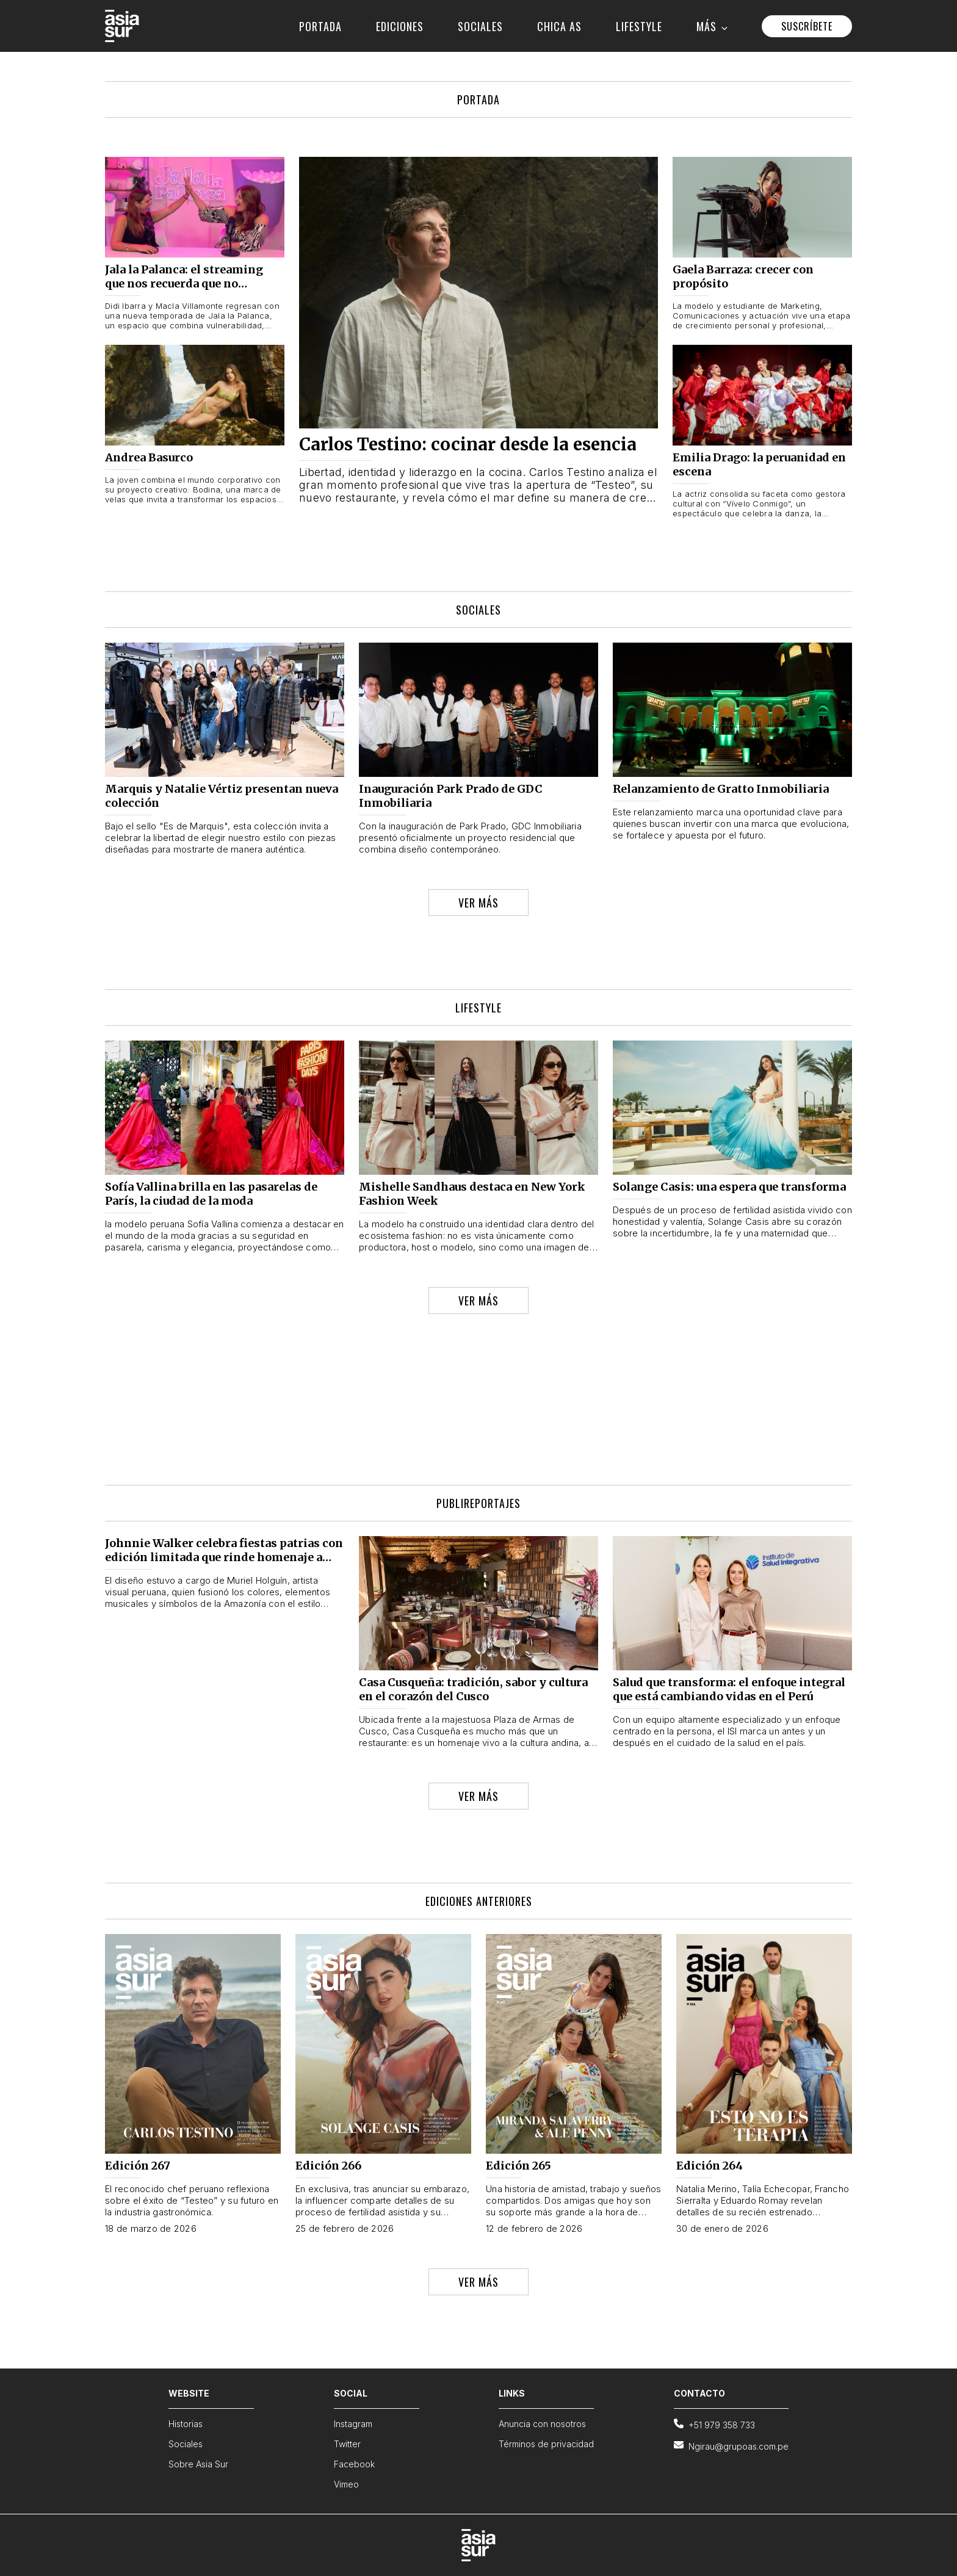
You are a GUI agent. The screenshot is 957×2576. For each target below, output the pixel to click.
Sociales (185, 2444)
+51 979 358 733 (714, 2424)
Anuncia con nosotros (542, 2424)
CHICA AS (559, 26)
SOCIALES (480, 26)
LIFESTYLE (639, 26)
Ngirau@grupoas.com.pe (731, 2446)
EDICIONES (400, 26)
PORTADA (320, 26)
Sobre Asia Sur (198, 2464)
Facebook (354, 2464)
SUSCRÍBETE (806, 26)
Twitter (347, 2444)
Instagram (353, 2424)
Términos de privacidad (546, 2444)
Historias (185, 2424)
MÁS (712, 26)
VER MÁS (478, 903)
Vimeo (346, 2484)
